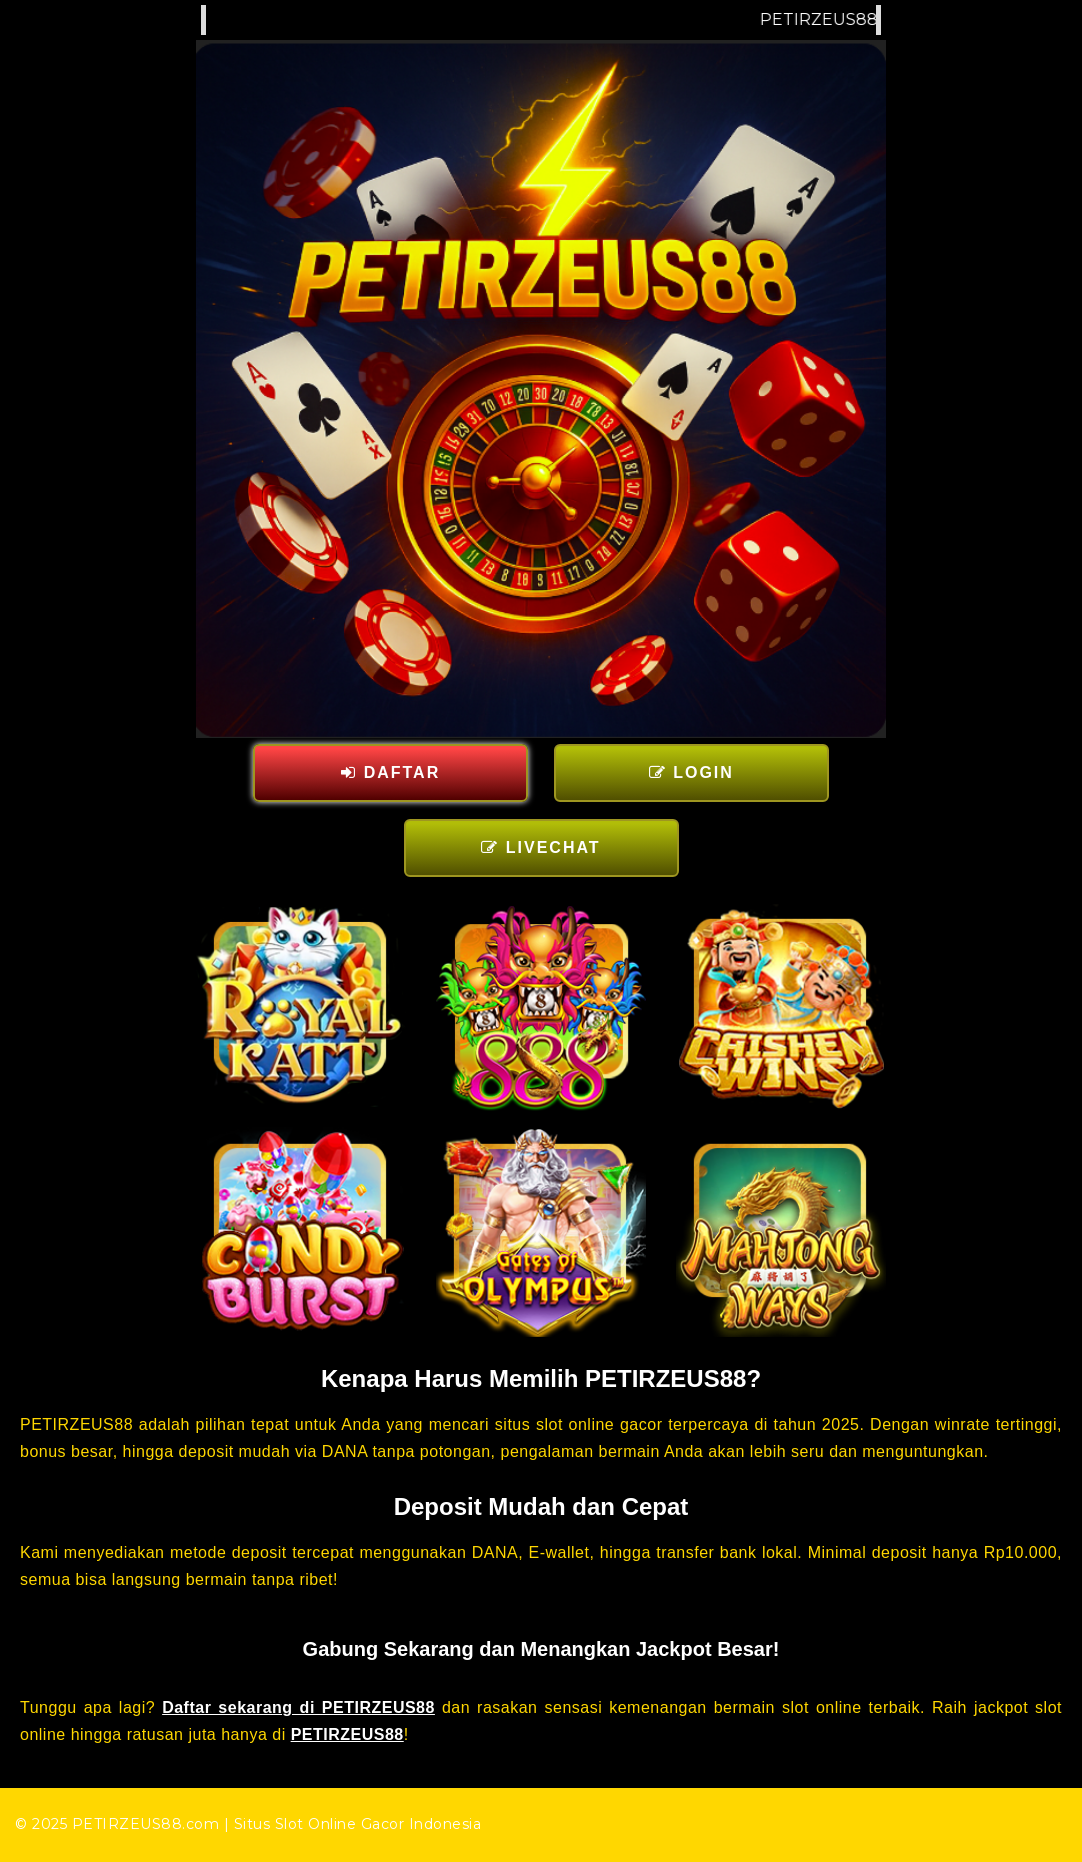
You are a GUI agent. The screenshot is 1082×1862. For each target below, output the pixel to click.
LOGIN (691, 772)
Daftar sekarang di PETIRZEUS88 (298, 1707)
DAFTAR (390, 772)
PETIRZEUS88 (347, 1734)
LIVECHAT (540, 847)
